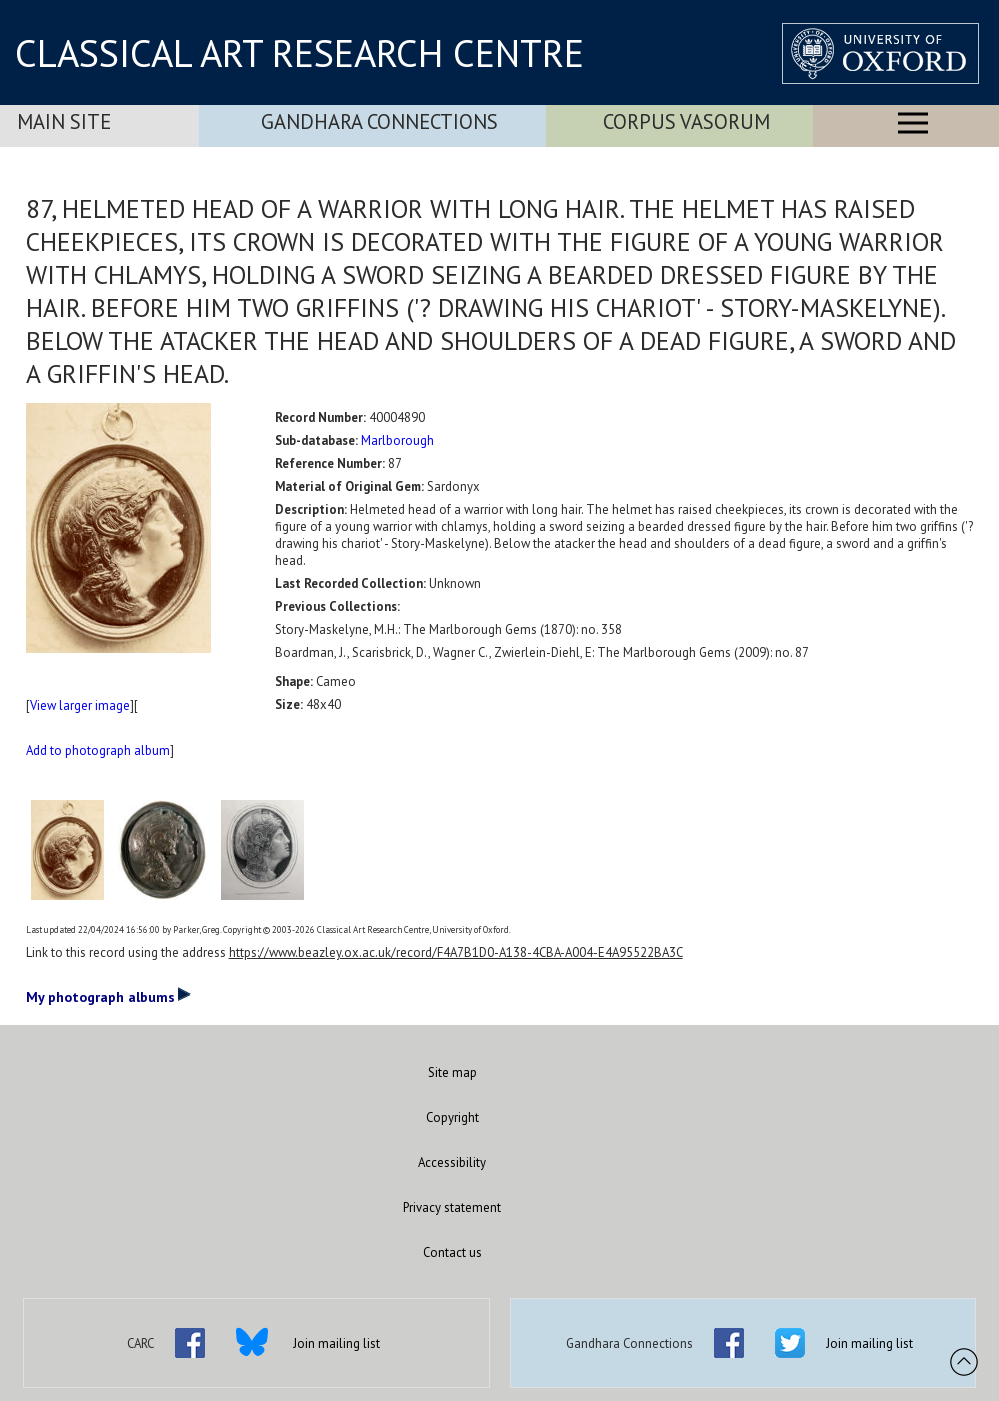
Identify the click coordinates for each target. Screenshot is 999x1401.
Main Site (64, 121)
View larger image (80, 705)
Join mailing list (336, 1343)
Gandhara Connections (379, 121)
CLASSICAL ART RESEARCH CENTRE (299, 53)
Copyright (452, 1117)
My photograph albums (108, 996)
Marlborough (397, 440)
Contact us (452, 1252)
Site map (452, 1072)
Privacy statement (452, 1207)
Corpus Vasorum (686, 121)
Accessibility (452, 1162)
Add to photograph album (98, 750)
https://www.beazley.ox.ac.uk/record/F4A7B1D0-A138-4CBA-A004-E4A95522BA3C (456, 952)
